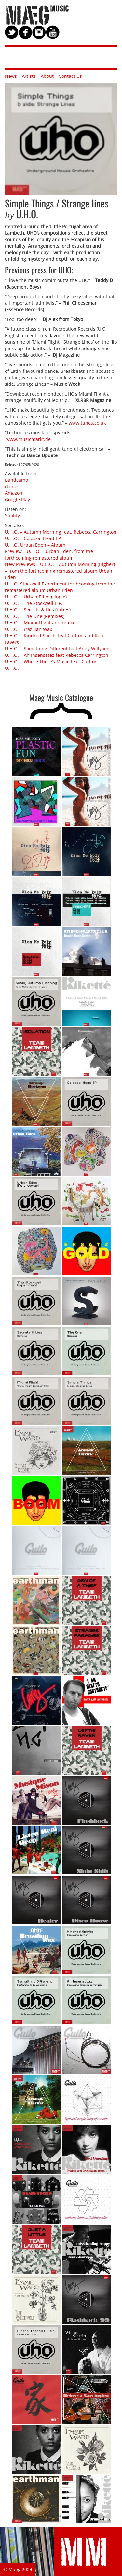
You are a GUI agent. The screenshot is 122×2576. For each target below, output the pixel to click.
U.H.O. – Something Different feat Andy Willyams (58, 648)
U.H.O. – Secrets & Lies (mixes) (38, 610)
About (47, 76)
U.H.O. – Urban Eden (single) (36, 597)
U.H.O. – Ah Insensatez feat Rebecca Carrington (56, 655)
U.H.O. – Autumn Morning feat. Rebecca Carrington (60, 532)
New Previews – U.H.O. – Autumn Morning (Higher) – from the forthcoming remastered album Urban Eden (60, 570)
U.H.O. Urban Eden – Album (35, 545)
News (11, 76)
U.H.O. (12, 668)
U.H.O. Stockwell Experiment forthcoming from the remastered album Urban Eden (60, 587)
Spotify (12, 516)
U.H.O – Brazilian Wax (28, 629)
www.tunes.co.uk (87, 423)
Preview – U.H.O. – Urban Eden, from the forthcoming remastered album (49, 554)
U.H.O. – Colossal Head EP (33, 538)
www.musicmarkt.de (28, 439)
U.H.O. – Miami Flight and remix (39, 623)
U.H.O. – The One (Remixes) (34, 616)
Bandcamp (16, 480)
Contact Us (70, 76)
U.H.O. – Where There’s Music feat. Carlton (51, 661)
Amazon (13, 493)
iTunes (12, 486)
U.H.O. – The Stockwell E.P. (33, 603)
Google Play (17, 499)
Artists (29, 76)
